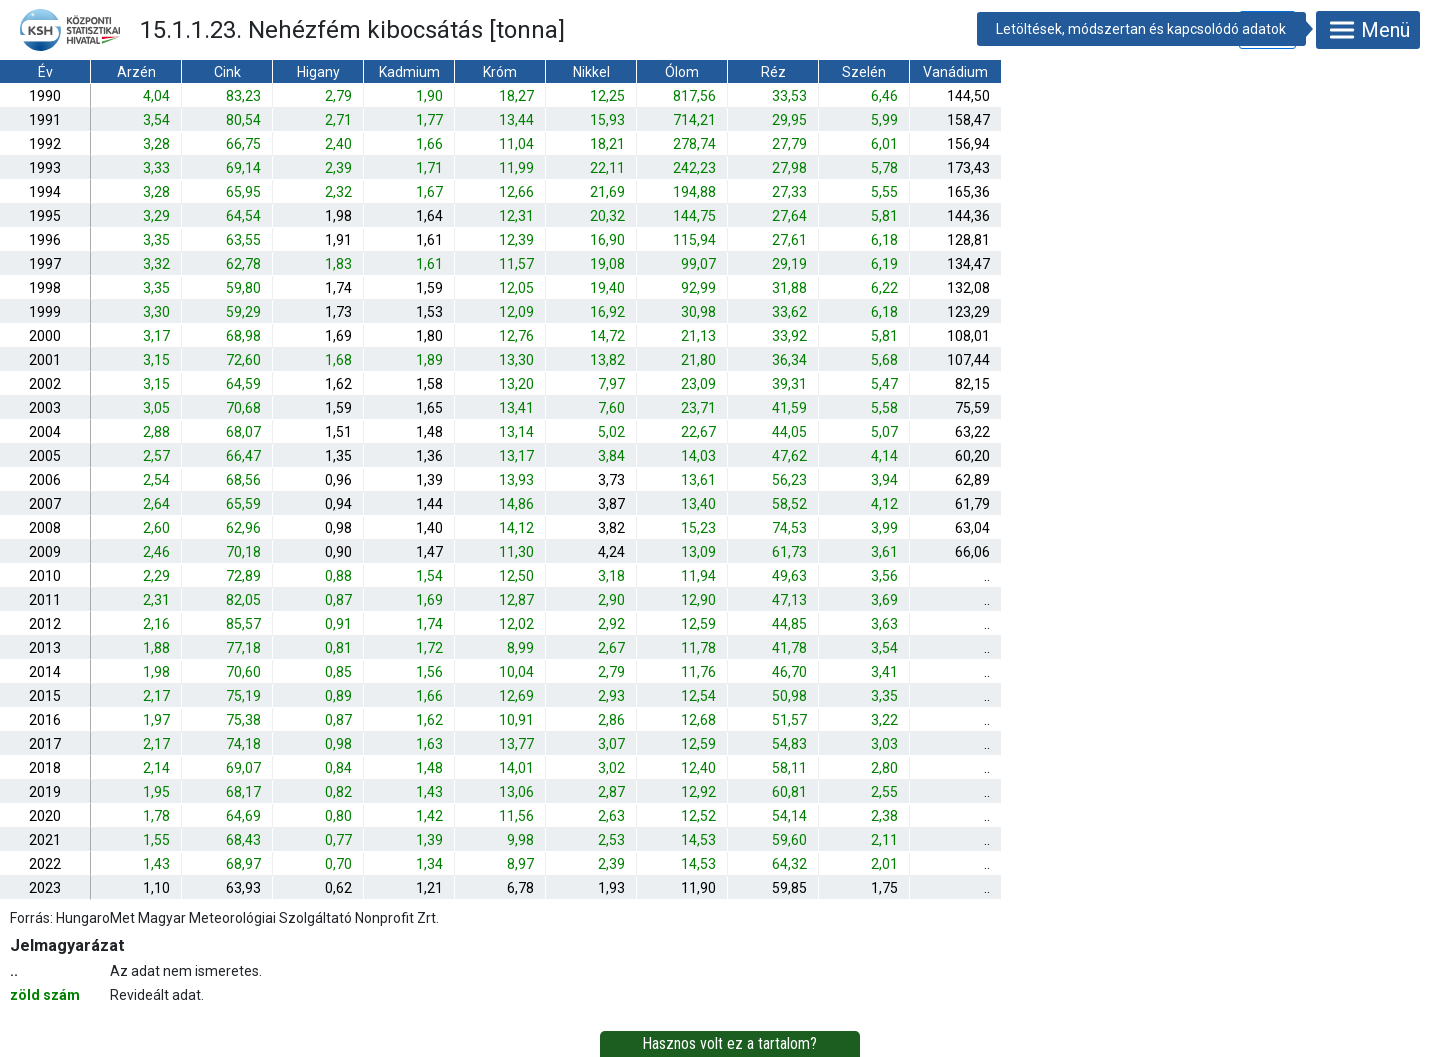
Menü (1368, 30)
